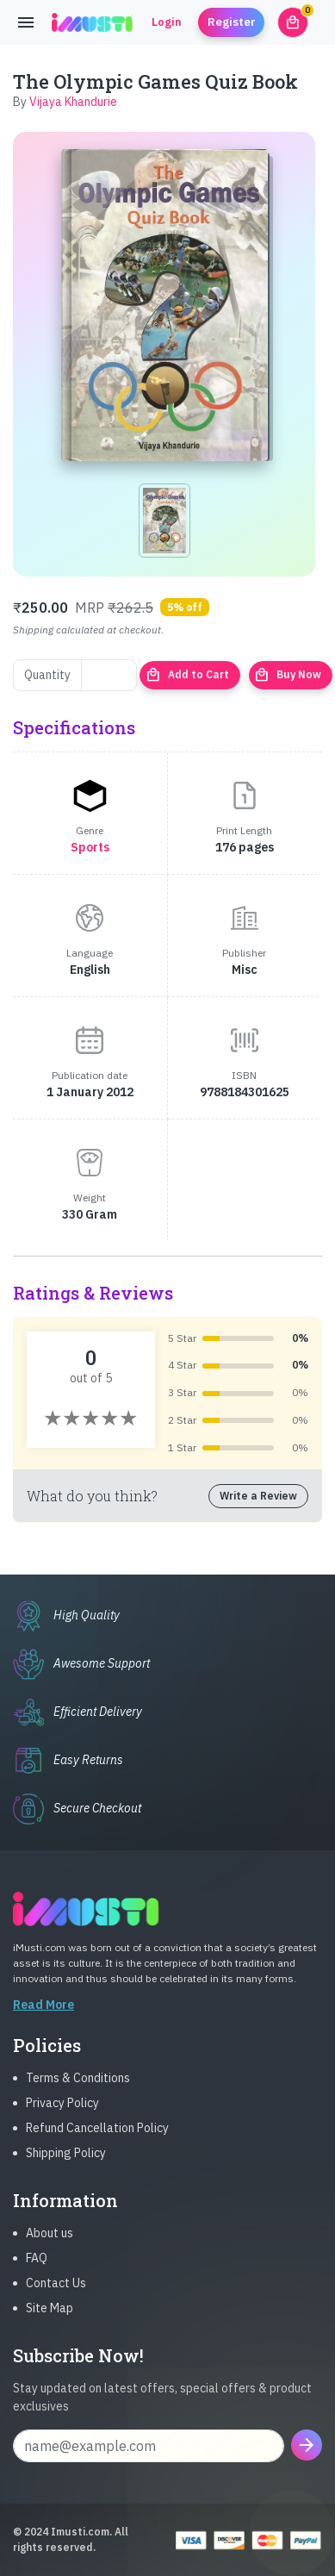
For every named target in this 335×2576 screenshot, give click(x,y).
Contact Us (56, 2297)
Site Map (49, 2322)
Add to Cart (187, 674)
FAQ (36, 2272)
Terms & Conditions (78, 2091)
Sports (90, 847)
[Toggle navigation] (26, 22)
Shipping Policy (66, 2166)
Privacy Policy (62, 2116)
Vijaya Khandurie (73, 101)
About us (49, 2247)
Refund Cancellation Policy (97, 2141)
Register (232, 22)
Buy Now (287, 674)
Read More (43, 2018)
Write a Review (258, 1495)
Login (167, 22)
